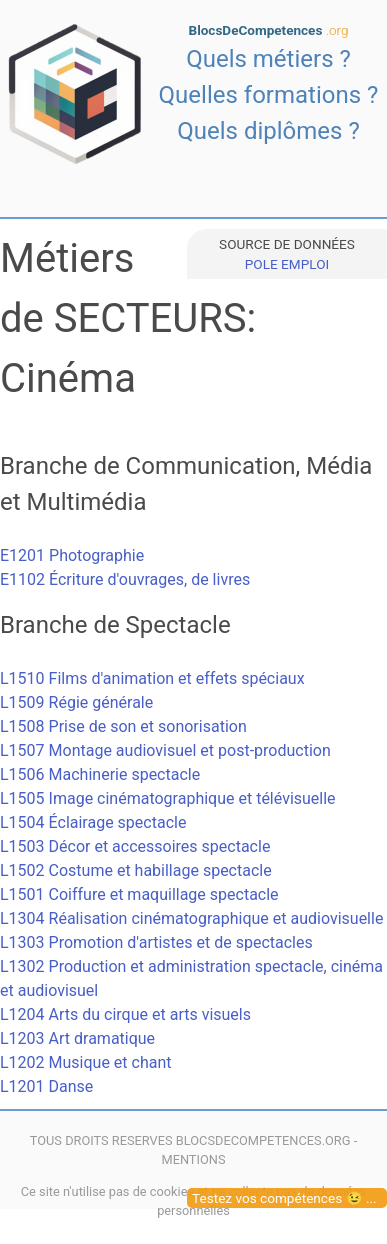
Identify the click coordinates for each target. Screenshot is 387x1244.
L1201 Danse (46, 1086)
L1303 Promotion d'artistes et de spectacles (156, 942)
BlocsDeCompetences (269, 30)
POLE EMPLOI (287, 264)
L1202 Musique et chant (86, 1062)
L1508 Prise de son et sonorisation (123, 726)
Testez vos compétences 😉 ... (284, 1198)
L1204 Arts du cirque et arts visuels (125, 1014)
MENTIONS (193, 1159)
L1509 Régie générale (76, 702)
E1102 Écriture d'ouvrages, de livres (125, 579)
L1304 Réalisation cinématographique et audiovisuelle (191, 918)
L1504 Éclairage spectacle (93, 822)
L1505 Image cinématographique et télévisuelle (168, 798)
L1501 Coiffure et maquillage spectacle (139, 894)
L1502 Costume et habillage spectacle (136, 870)
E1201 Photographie (72, 555)
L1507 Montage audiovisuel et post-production (165, 750)
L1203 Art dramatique (77, 1038)
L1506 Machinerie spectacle (100, 774)
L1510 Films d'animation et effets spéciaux (152, 678)
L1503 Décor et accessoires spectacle (135, 846)
